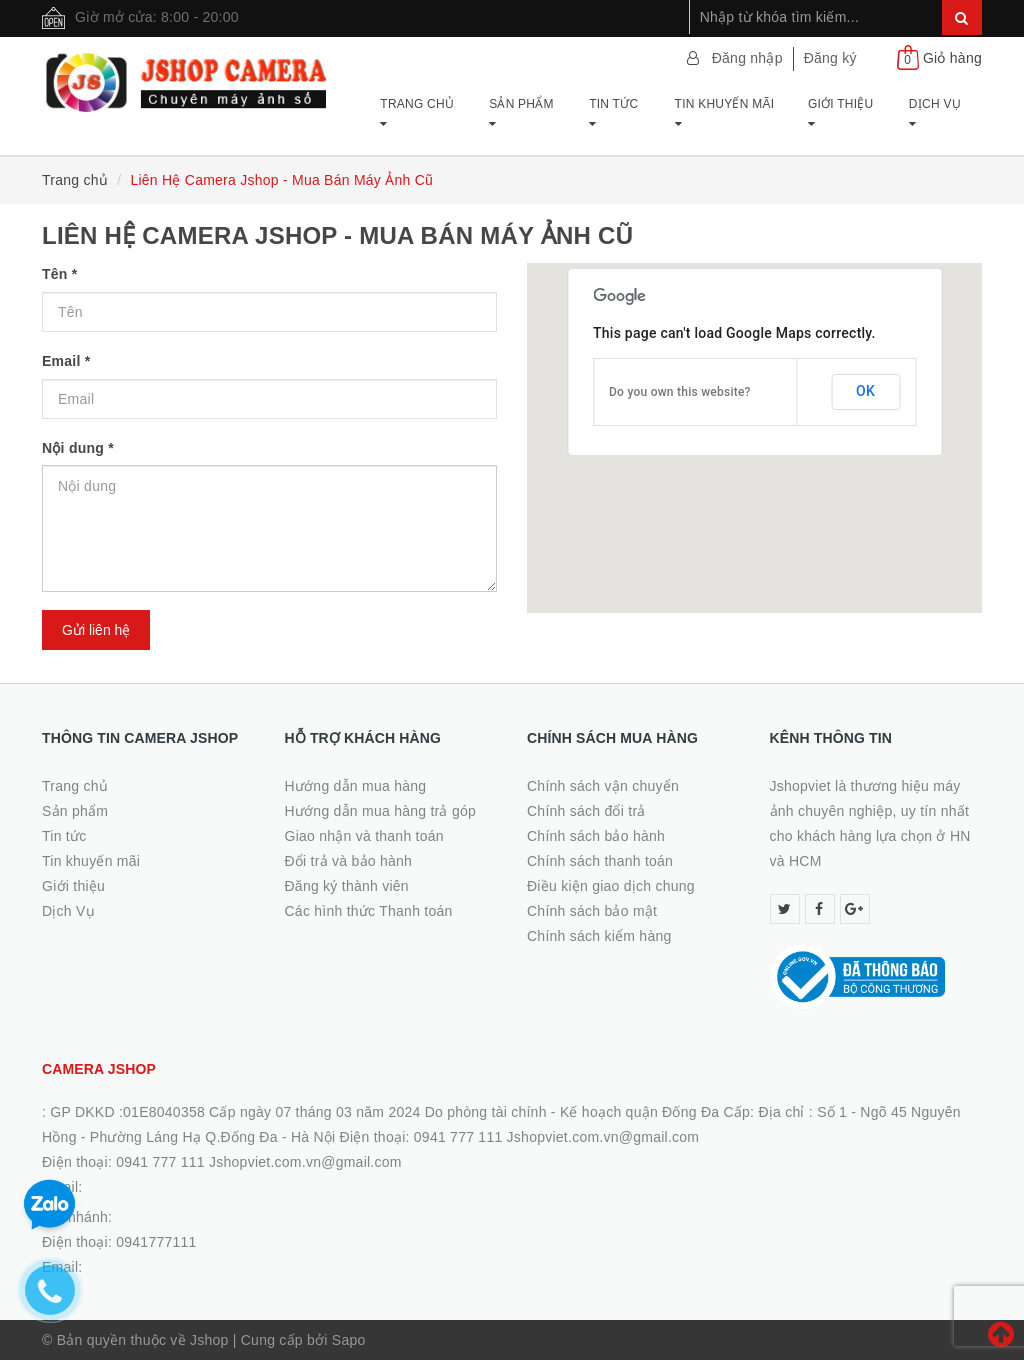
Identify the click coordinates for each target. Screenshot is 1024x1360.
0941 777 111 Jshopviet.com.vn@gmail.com (258, 1162)
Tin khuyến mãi (725, 113)
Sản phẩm (521, 113)
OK (865, 391)
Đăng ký (830, 58)
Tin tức (613, 113)
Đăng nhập (747, 58)
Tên (59, 274)
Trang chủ (417, 113)
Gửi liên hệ (96, 630)
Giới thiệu (841, 113)
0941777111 (156, 1242)
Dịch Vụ (935, 113)
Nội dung (78, 448)
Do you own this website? (680, 392)
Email (66, 361)
